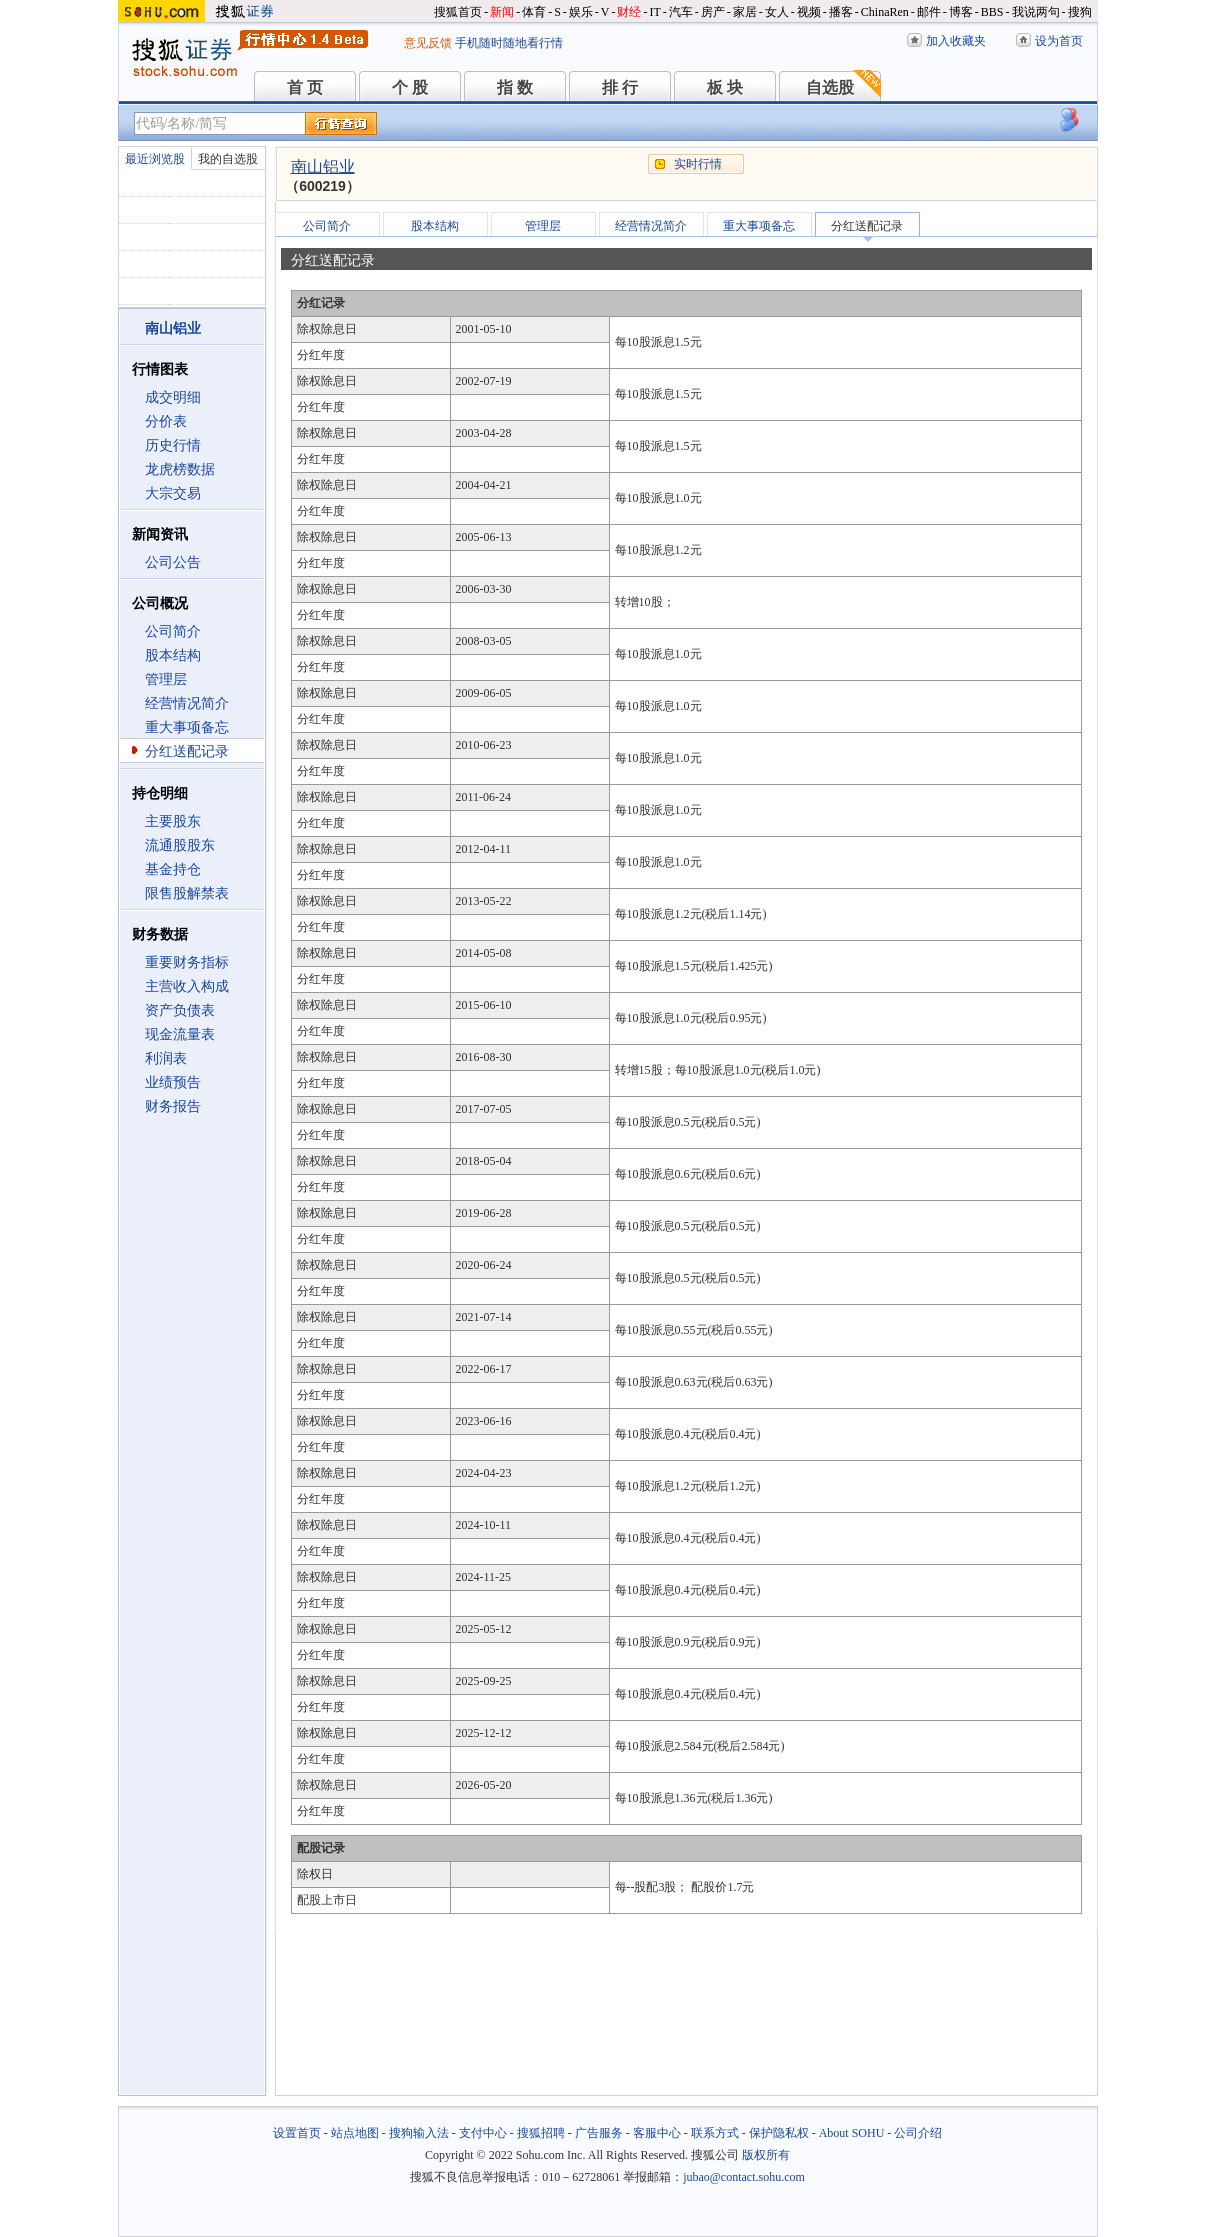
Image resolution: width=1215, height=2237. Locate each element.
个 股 (410, 87)
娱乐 (581, 12)
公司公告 (173, 562)
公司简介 (173, 631)
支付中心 (483, 2133)
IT (654, 12)
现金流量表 (180, 1034)
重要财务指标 (187, 962)
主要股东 (173, 821)
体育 (534, 12)
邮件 (929, 12)
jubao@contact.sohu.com (744, 2177)
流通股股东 (180, 845)
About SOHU (852, 2133)
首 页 (305, 87)
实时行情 (698, 164)
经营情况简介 (187, 703)
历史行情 (173, 445)
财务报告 (173, 1106)
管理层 (166, 679)
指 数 (515, 87)
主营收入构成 (187, 986)
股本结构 (173, 655)
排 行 (620, 87)
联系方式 (715, 2133)
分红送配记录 (187, 751)
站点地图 (355, 2133)
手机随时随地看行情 (509, 43)
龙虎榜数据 (180, 469)
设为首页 (1059, 41)
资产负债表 (180, 1010)
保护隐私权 (779, 2133)
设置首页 (297, 2133)
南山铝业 (323, 166)
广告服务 (599, 2133)
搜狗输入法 (419, 2133)
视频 (809, 12)
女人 (777, 12)
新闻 (502, 12)
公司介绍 (918, 2133)
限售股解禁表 (187, 893)
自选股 (830, 87)
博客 (961, 12)
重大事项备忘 (187, 727)
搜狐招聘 (541, 2133)
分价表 (166, 421)
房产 (713, 12)
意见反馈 (428, 43)
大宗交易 (173, 493)
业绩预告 (173, 1082)
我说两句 (1036, 12)
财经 (629, 12)
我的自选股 (228, 159)
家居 (745, 12)
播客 (841, 12)
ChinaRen (885, 12)
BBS (992, 12)
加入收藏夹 (956, 41)
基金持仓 (173, 869)
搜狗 (1080, 12)
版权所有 (766, 2155)
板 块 (725, 87)
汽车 (681, 12)
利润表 (166, 1058)
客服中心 (657, 2133)
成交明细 (173, 397)
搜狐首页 (458, 12)
